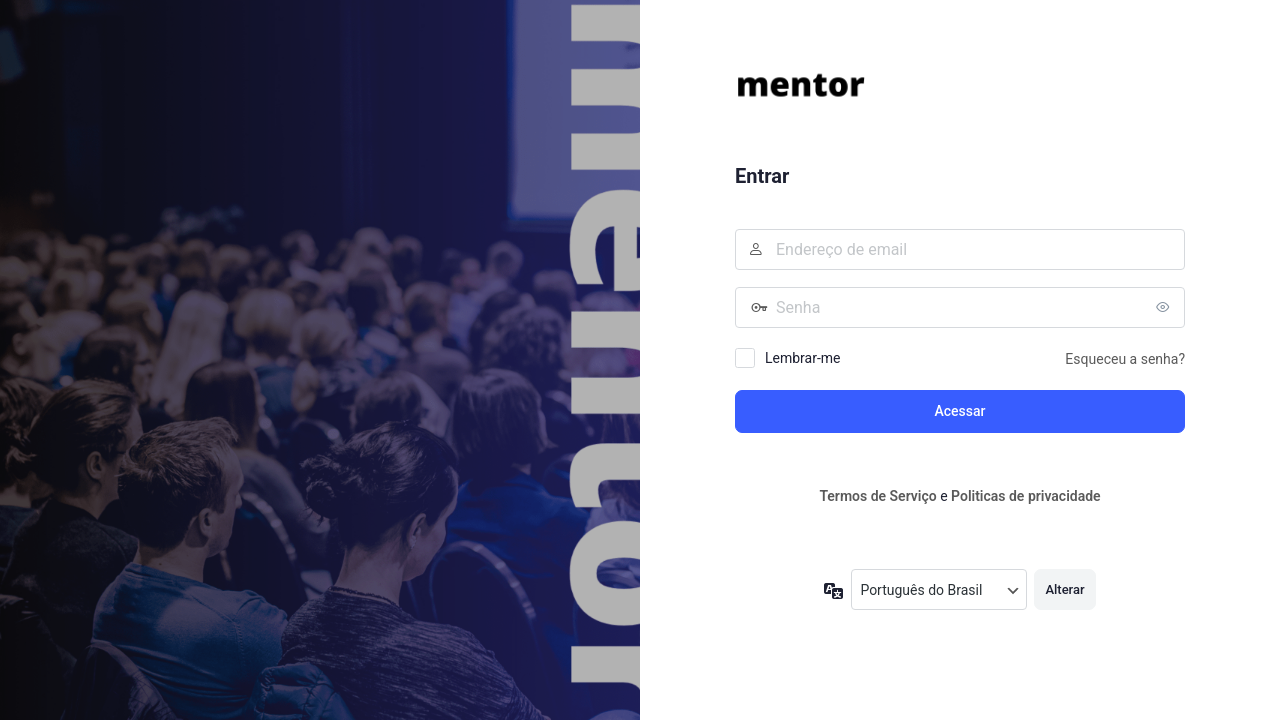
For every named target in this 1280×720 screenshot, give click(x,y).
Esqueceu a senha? (1125, 359)
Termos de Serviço (877, 496)
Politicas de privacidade (1026, 496)
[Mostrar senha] (1165, 307)
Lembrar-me (803, 358)
